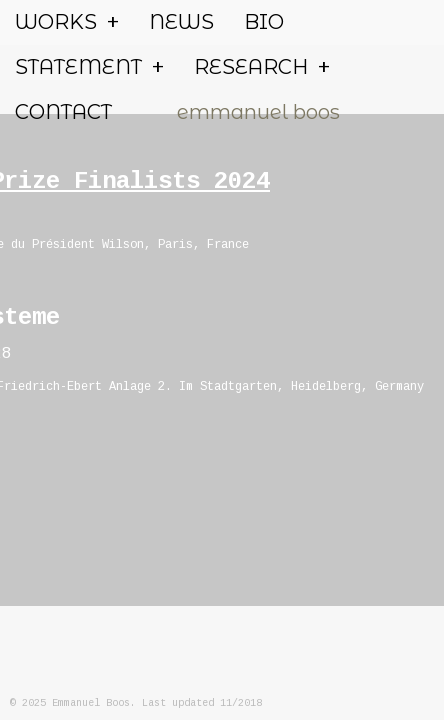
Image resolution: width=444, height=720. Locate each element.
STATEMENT (89, 67)
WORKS (67, 22)
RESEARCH (262, 67)
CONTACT (63, 112)
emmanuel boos (258, 112)
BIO (264, 22)
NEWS (181, 22)
